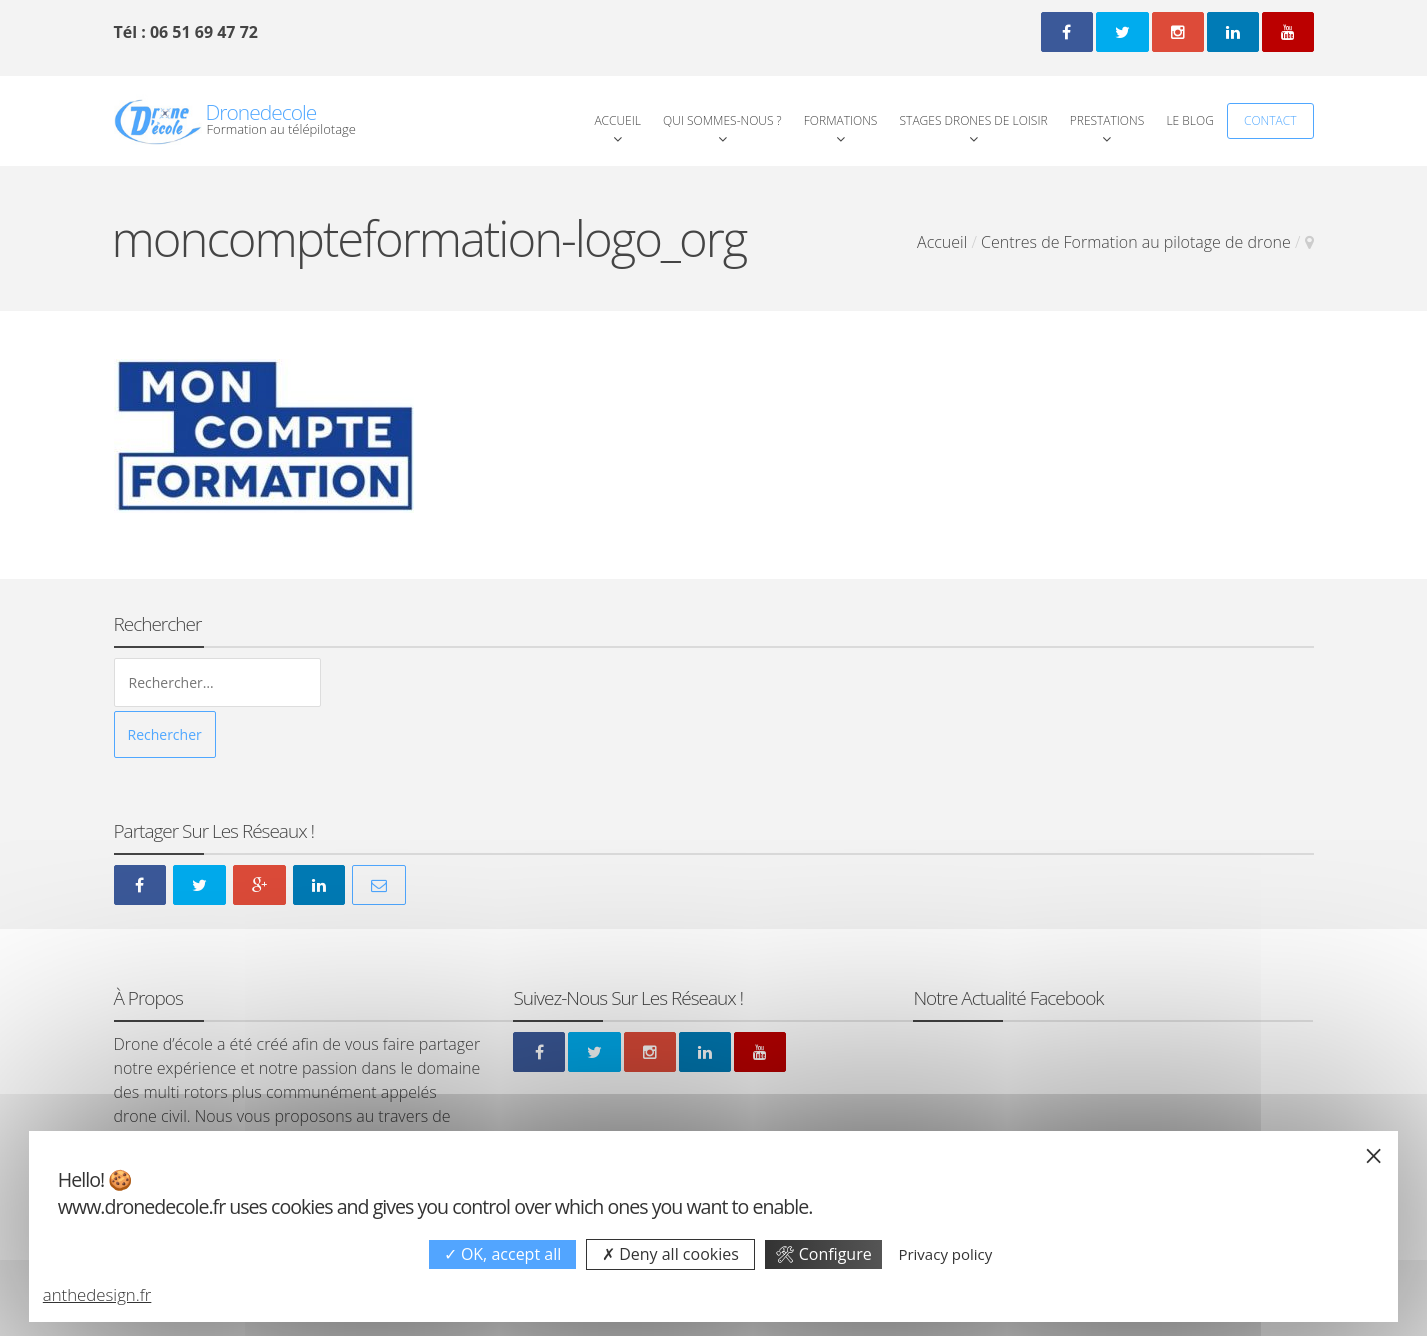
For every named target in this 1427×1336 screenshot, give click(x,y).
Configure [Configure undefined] (823, 1254)
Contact (1270, 120)
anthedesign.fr (97, 1294)
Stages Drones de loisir (974, 120)
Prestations (1107, 120)
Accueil (617, 120)
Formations (841, 120)
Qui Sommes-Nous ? (722, 120)
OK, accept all (503, 1254)
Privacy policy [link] (945, 1254)
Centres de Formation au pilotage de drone (1136, 242)
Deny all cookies (670, 1254)
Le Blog (1189, 120)
